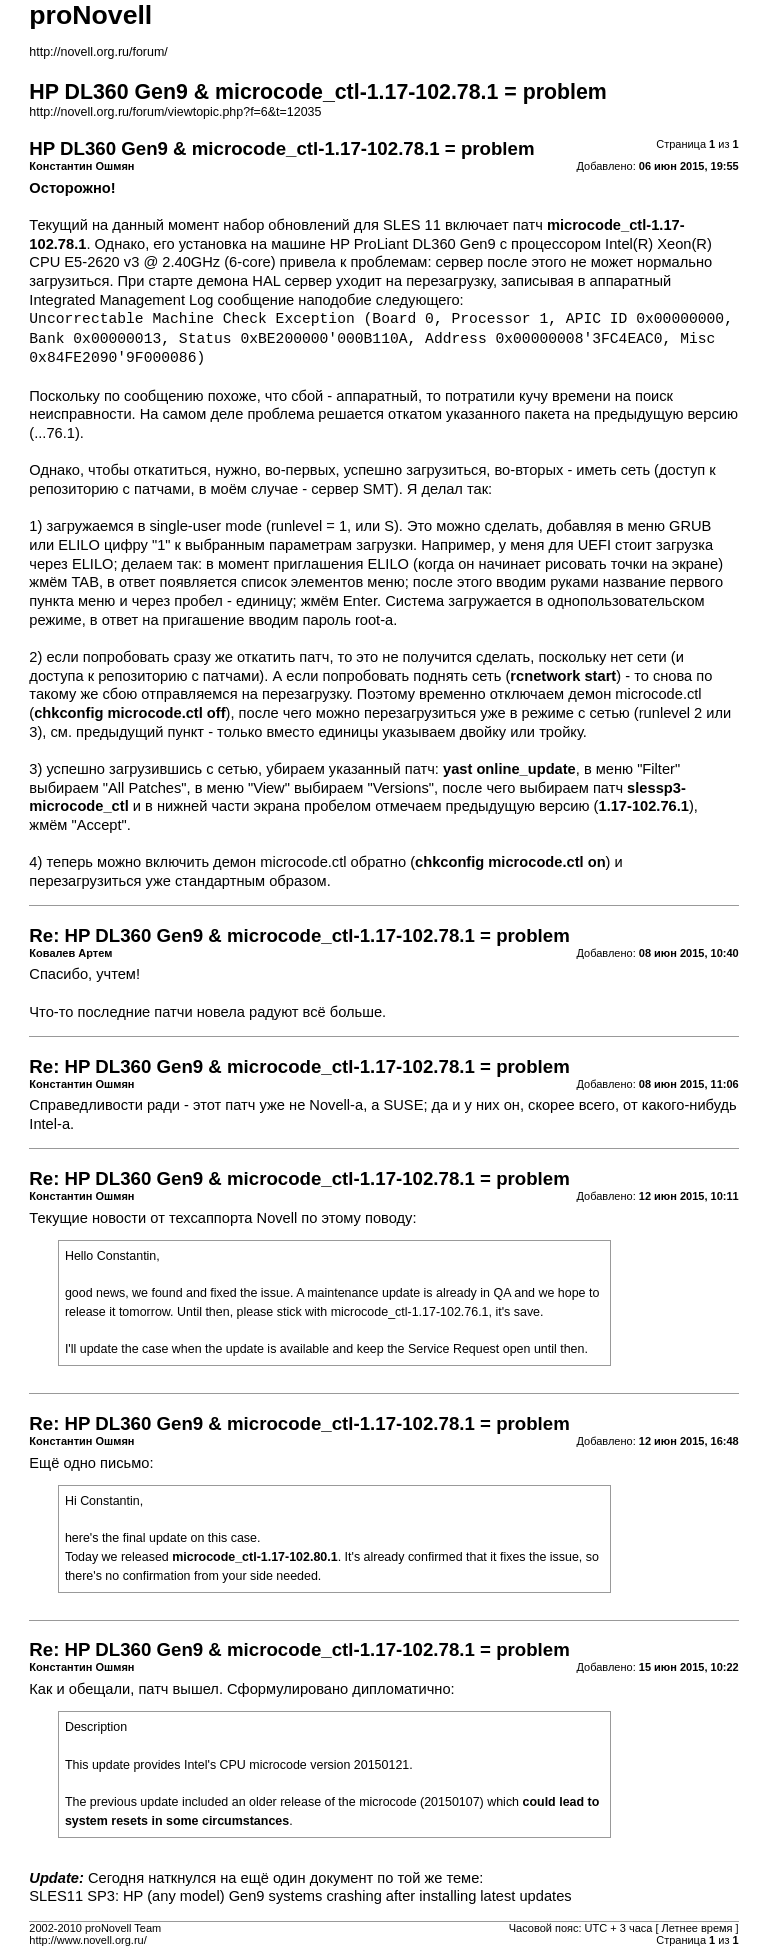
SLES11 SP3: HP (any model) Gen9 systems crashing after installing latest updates (300, 1896)
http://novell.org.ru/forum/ (98, 52)
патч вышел (178, 1689)
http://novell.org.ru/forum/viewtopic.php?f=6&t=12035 (175, 112)
